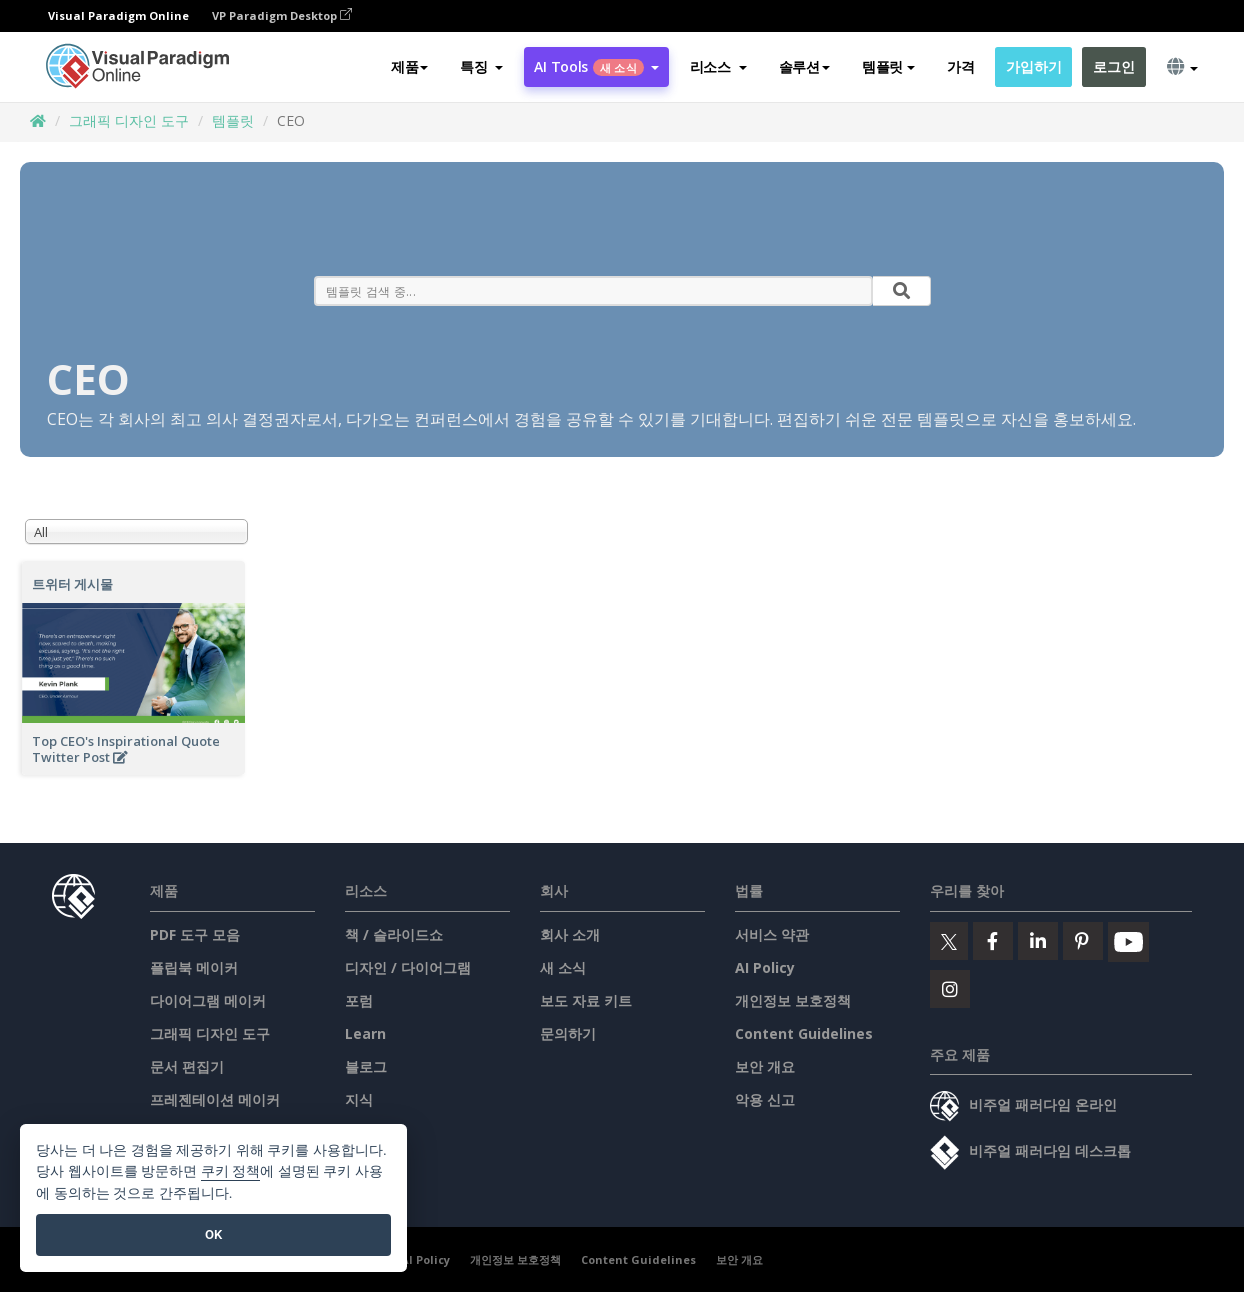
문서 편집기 (187, 1066)
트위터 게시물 (72, 584)
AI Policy (765, 967)
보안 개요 (765, 1066)
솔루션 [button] (804, 66)
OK (213, 1234)
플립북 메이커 (194, 967)
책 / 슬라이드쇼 (394, 934)
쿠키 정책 (231, 1171)
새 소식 (563, 967)
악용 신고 (765, 1099)
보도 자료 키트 (586, 1000)
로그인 (1113, 66)
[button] (481, 67)
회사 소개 (570, 934)
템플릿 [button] (888, 66)
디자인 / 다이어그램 (408, 967)
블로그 (366, 1066)
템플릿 (233, 120)
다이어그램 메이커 (208, 1000)
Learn (365, 1033)
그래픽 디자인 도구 (129, 120)
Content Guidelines (804, 1033)
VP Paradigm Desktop (282, 15)
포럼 (359, 1000)
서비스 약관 (772, 934)
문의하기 (568, 1033)
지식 (359, 1099)
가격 (960, 66)
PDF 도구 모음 (195, 934)
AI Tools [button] (596, 66)
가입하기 (1033, 66)
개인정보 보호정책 (793, 1000)
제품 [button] (409, 66)
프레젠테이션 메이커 (215, 1099)
